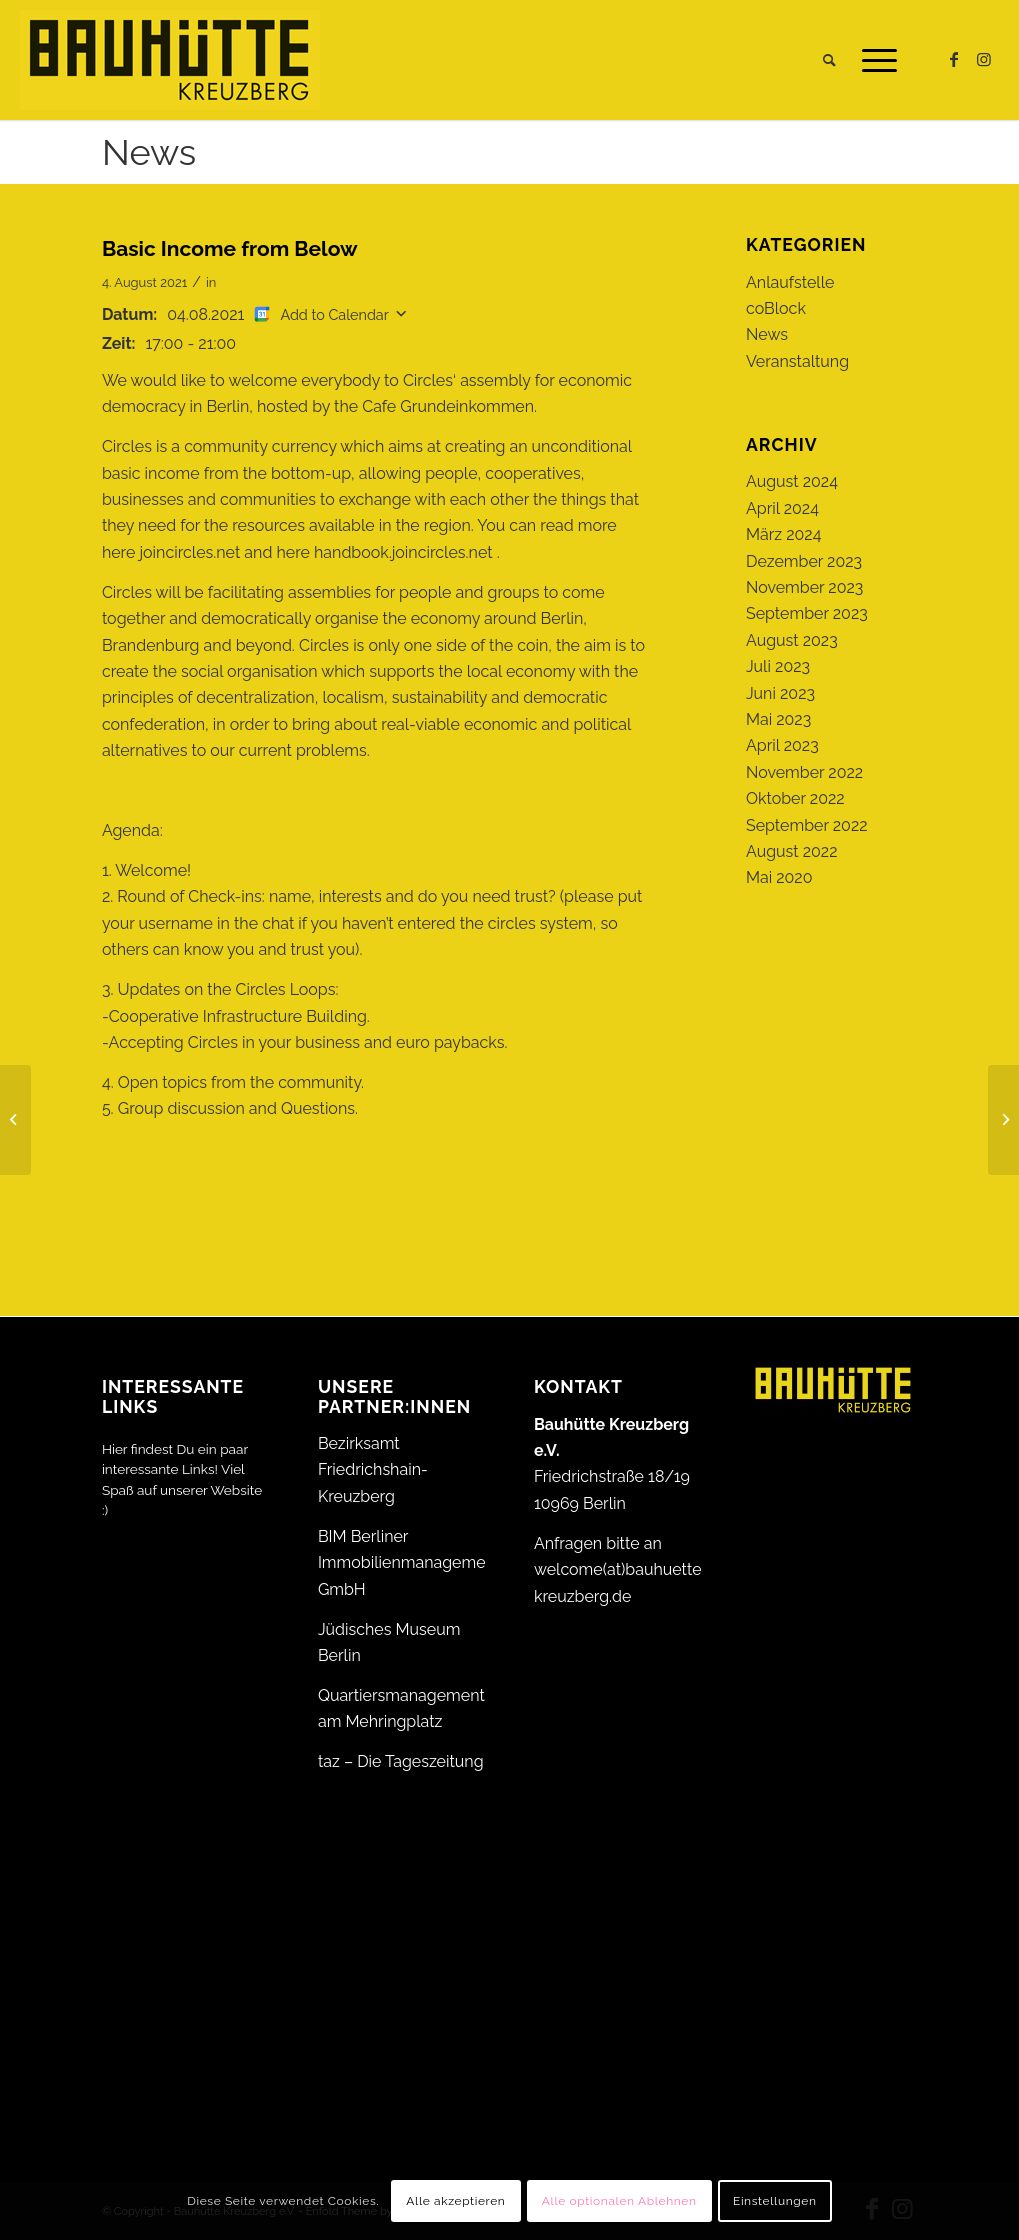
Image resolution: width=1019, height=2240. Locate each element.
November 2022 (804, 772)
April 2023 (782, 745)
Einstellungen (775, 2201)
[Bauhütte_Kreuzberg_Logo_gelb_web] (170, 60)
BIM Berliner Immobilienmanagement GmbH (409, 1563)
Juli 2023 (778, 666)
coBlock (776, 308)
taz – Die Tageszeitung (401, 1761)
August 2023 (792, 640)
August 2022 (792, 851)
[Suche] (829, 60)
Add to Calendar (334, 314)
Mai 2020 (779, 877)
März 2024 (783, 534)
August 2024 (792, 481)
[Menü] (873, 60)
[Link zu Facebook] (954, 59)
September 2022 (807, 825)
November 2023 (804, 587)
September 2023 (807, 613)
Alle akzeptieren (455, 2201)
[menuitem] (829, 60)
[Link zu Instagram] (984, 59)
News (149, 152)
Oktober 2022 (795, 798)
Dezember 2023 (804, 561)
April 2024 (782, 508)
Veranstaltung (797, 361)
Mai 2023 (778, 719)
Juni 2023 (780, 693)
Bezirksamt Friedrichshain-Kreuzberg (373, 1470)
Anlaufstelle (790, 282)
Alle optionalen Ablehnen (619, 2201)
